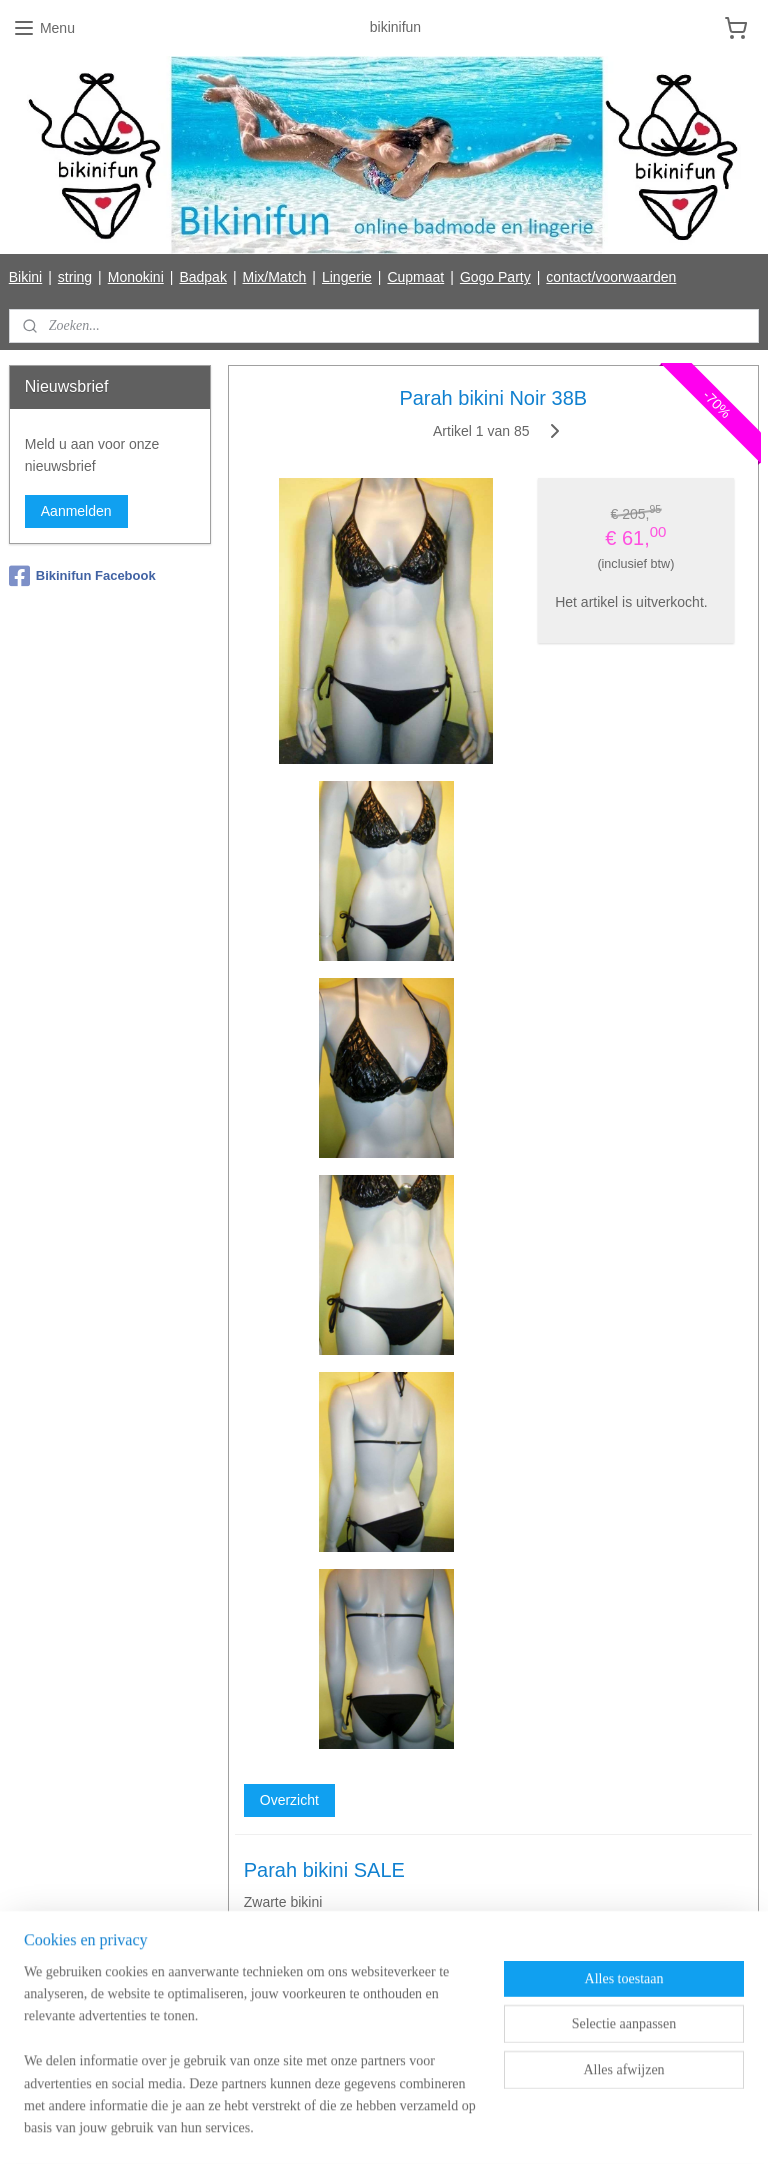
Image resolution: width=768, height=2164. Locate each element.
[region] (252, 2062)
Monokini (136, 277)
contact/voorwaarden (611, 277)
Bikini (25, 277)
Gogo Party (495, 277)
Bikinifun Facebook (82, 576)
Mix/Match (275, 277)
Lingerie (347, 277)
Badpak (202, 277)
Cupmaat (415, 277)
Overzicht (289, 1800)
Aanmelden (76, 511)
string (75, 277)
